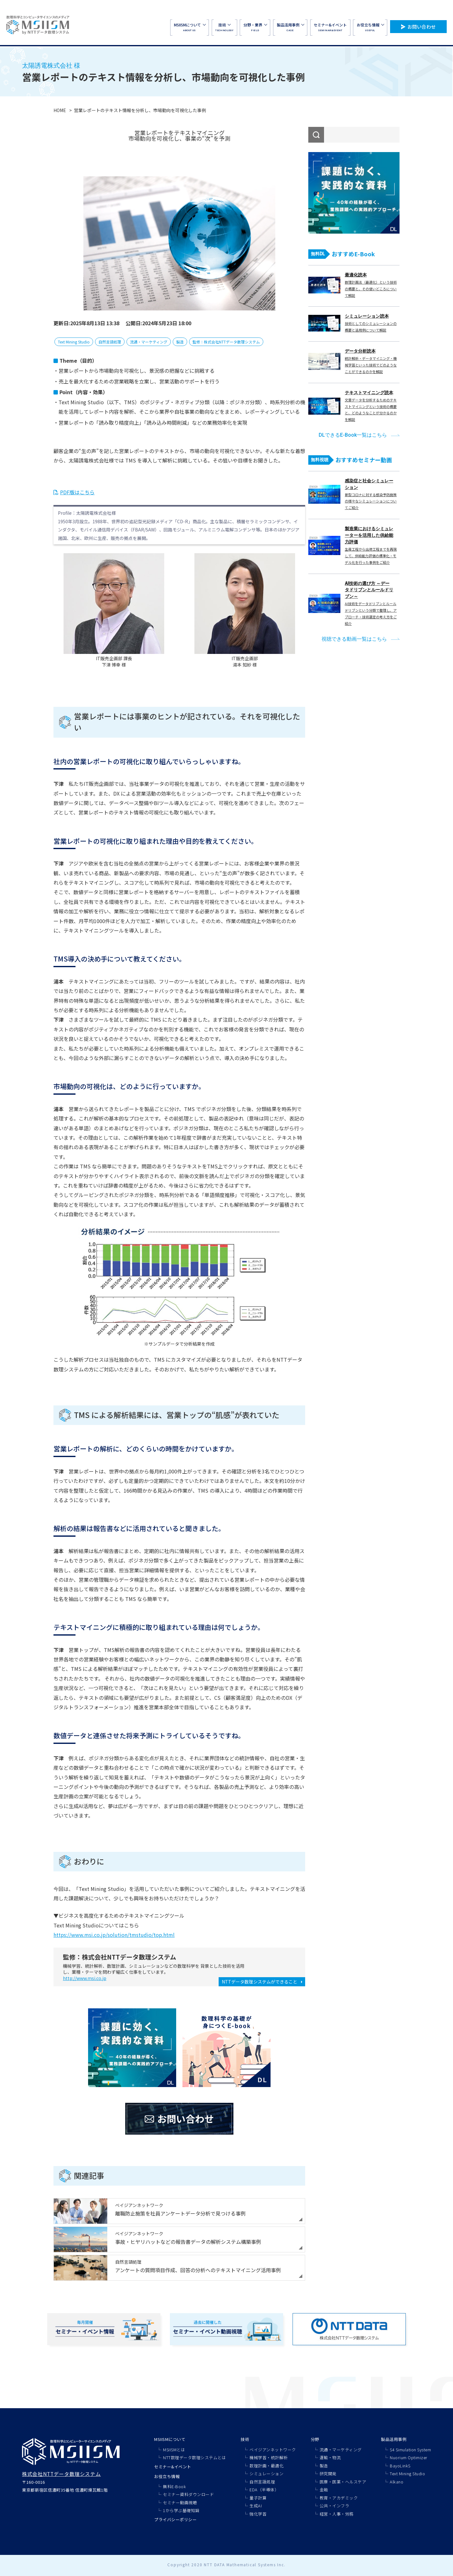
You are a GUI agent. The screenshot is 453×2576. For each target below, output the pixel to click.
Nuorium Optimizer (409, 2457)
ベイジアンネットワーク (272, 2450)
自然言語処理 (109, 341)
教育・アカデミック (339, 2498)
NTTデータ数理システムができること (259, 1981)
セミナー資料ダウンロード (188, 2494)
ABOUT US (189, 27)
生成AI (255, 2506)
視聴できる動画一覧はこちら (354, 639)
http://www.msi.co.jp (84, 1978)
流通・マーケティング (148, 341)
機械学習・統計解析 (268, 2457)
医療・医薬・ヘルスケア (343, 2482)
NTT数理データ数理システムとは (194, 2457)
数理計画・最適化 (266, 2466)
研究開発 (328, 2474)
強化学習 (257, 2514)
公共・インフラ (335, 2506)
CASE (290, 27)
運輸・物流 (330, 2457)
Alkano (396, 2482)
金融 (324, 2490)
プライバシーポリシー (175, 2519)
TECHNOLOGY (224, 27)
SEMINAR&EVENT (330, 27)
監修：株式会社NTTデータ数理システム (226, 341)
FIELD (255, 27)
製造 (180, 341)
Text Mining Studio (74, 341)
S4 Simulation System (410, 2450)
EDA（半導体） (264, 2490)
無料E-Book (174, 2486)
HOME (59, 110)
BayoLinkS (400, 2466)
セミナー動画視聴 (180, 2502)
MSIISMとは (174, 2450)
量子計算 (257, 2498)
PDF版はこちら (77, 492)
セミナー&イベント (172, 2467)
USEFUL (370, 27)
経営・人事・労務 (337, 2514)
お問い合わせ (421, 26)
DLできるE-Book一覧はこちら (353, 435)
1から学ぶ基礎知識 (181, 2510)
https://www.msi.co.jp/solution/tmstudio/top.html (114, 1934)
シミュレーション (266, 2474)
